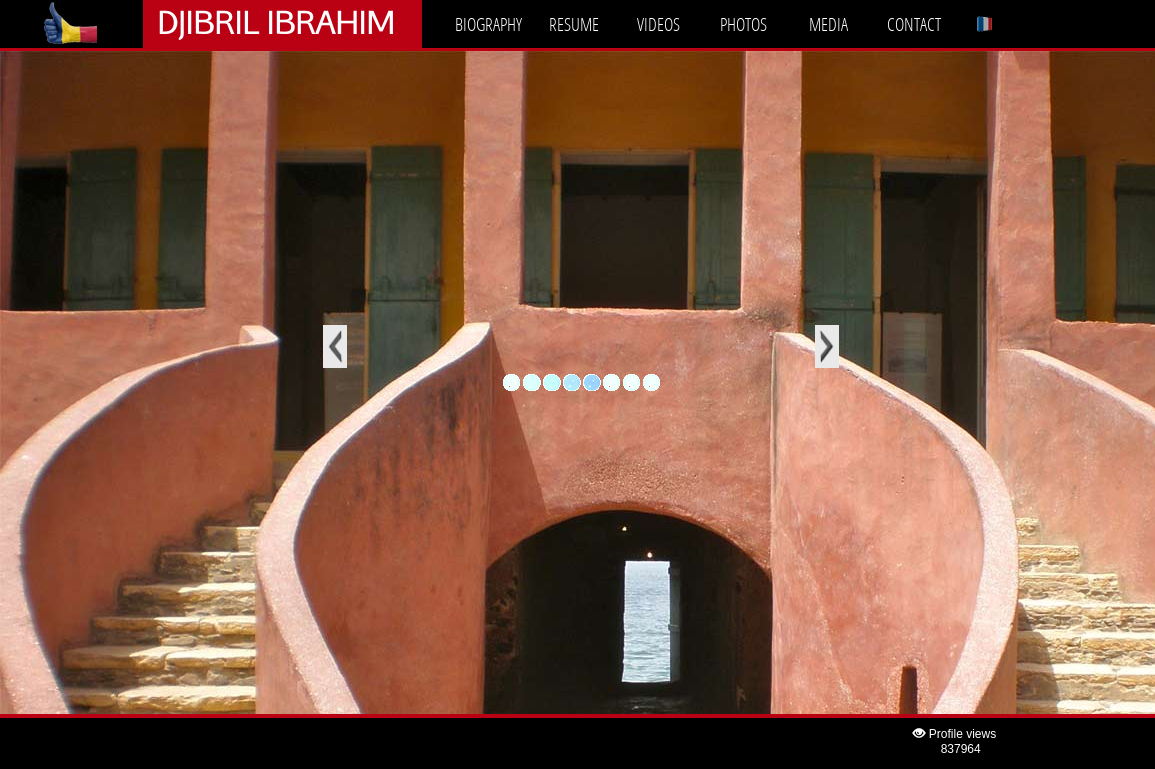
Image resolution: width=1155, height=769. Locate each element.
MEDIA (828, 24)
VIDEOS (658, 24)
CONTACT (914, 24)
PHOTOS (743, 24)
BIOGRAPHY (488, 24)
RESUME (574, 24)
